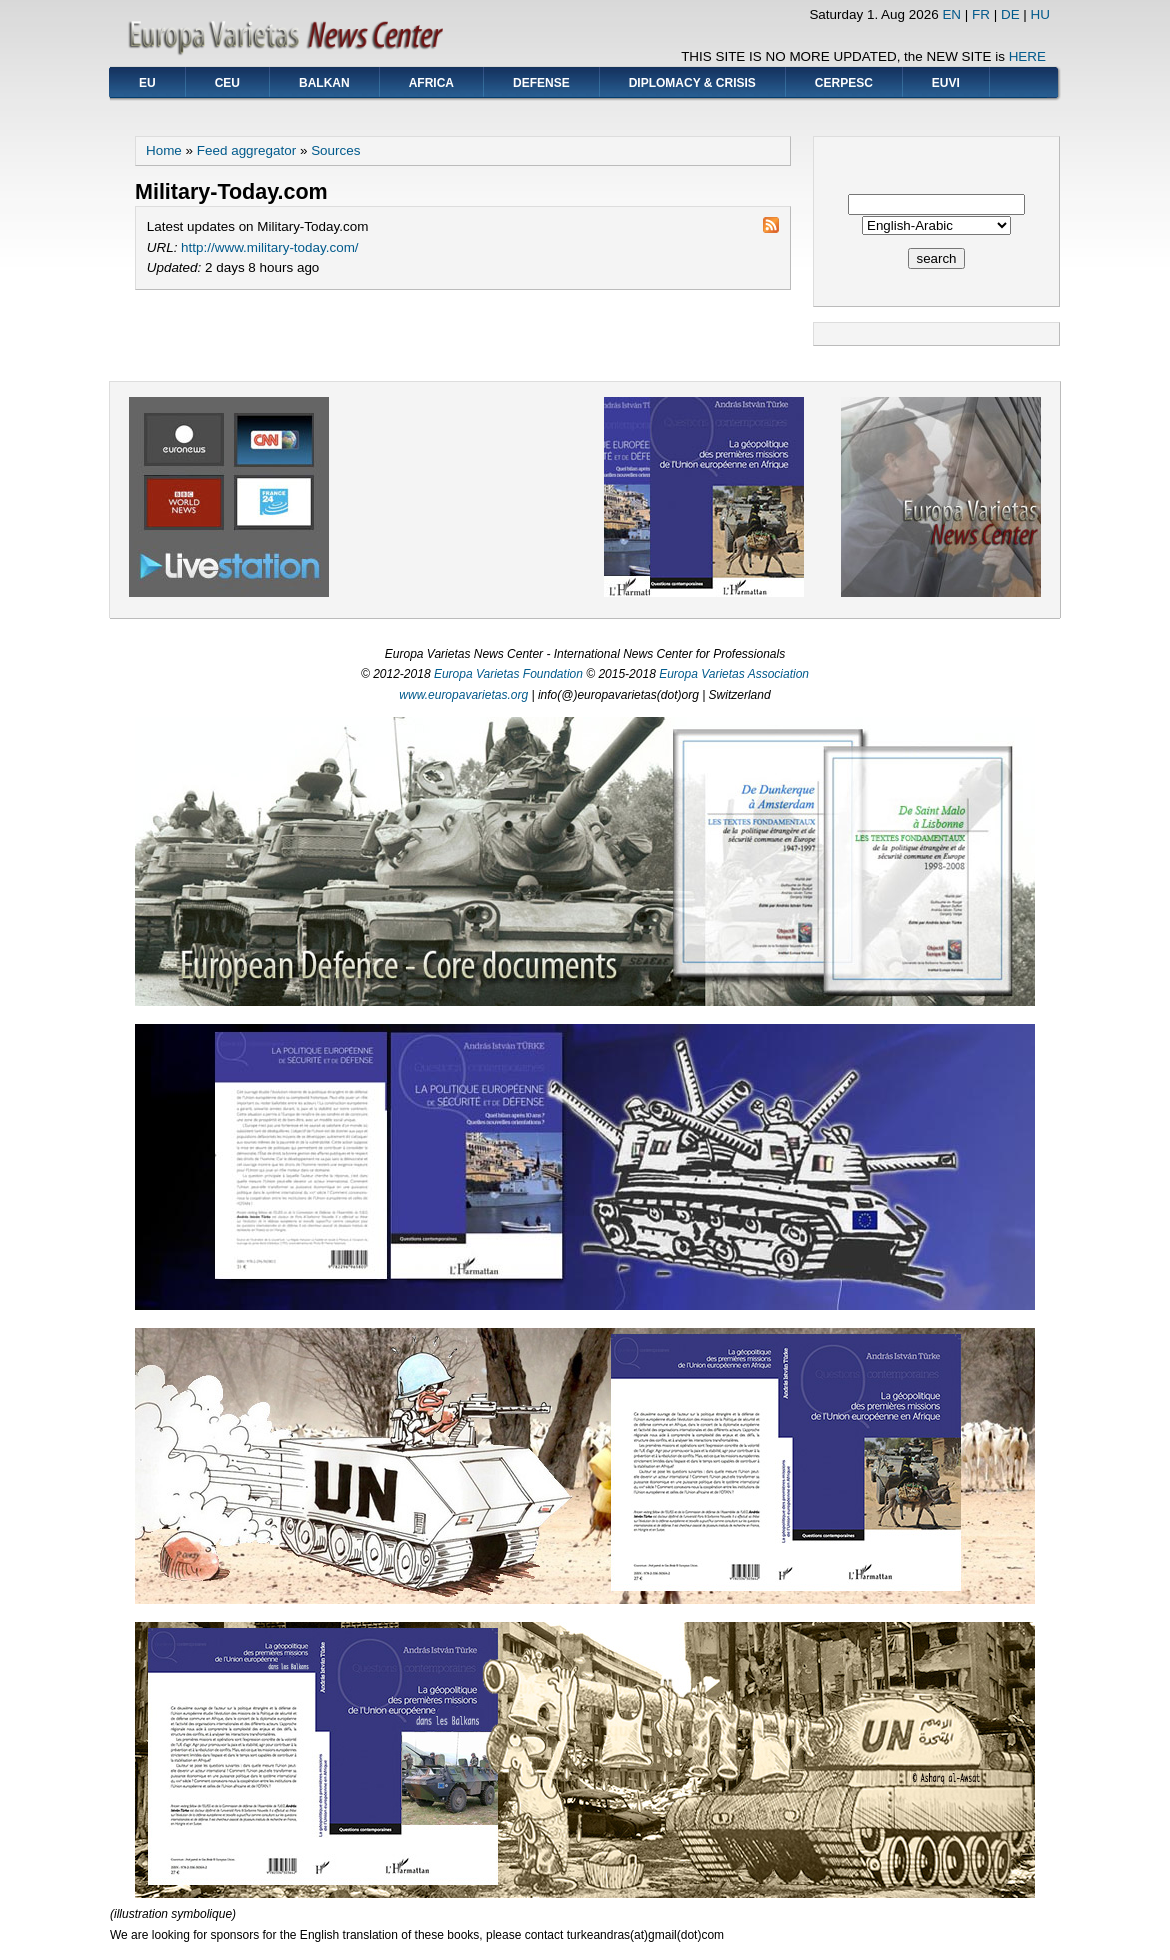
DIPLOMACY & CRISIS (692, 83)
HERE (1027, 56)
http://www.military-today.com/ (269, 247)
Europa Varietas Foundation (508, 674)
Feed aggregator (246, 150)
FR (981, 14)
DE (1010, 14)
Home (164, 150)
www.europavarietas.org (463, 695)
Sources (335, 150)
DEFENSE (541, 83)
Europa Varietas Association (734, 674)
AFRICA (431, 83)
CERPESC (844, 83)
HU (1040, 14)
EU (147, 83)
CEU (227, 83)
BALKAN (324, 83)
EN (951, 14)
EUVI (946, 83)
